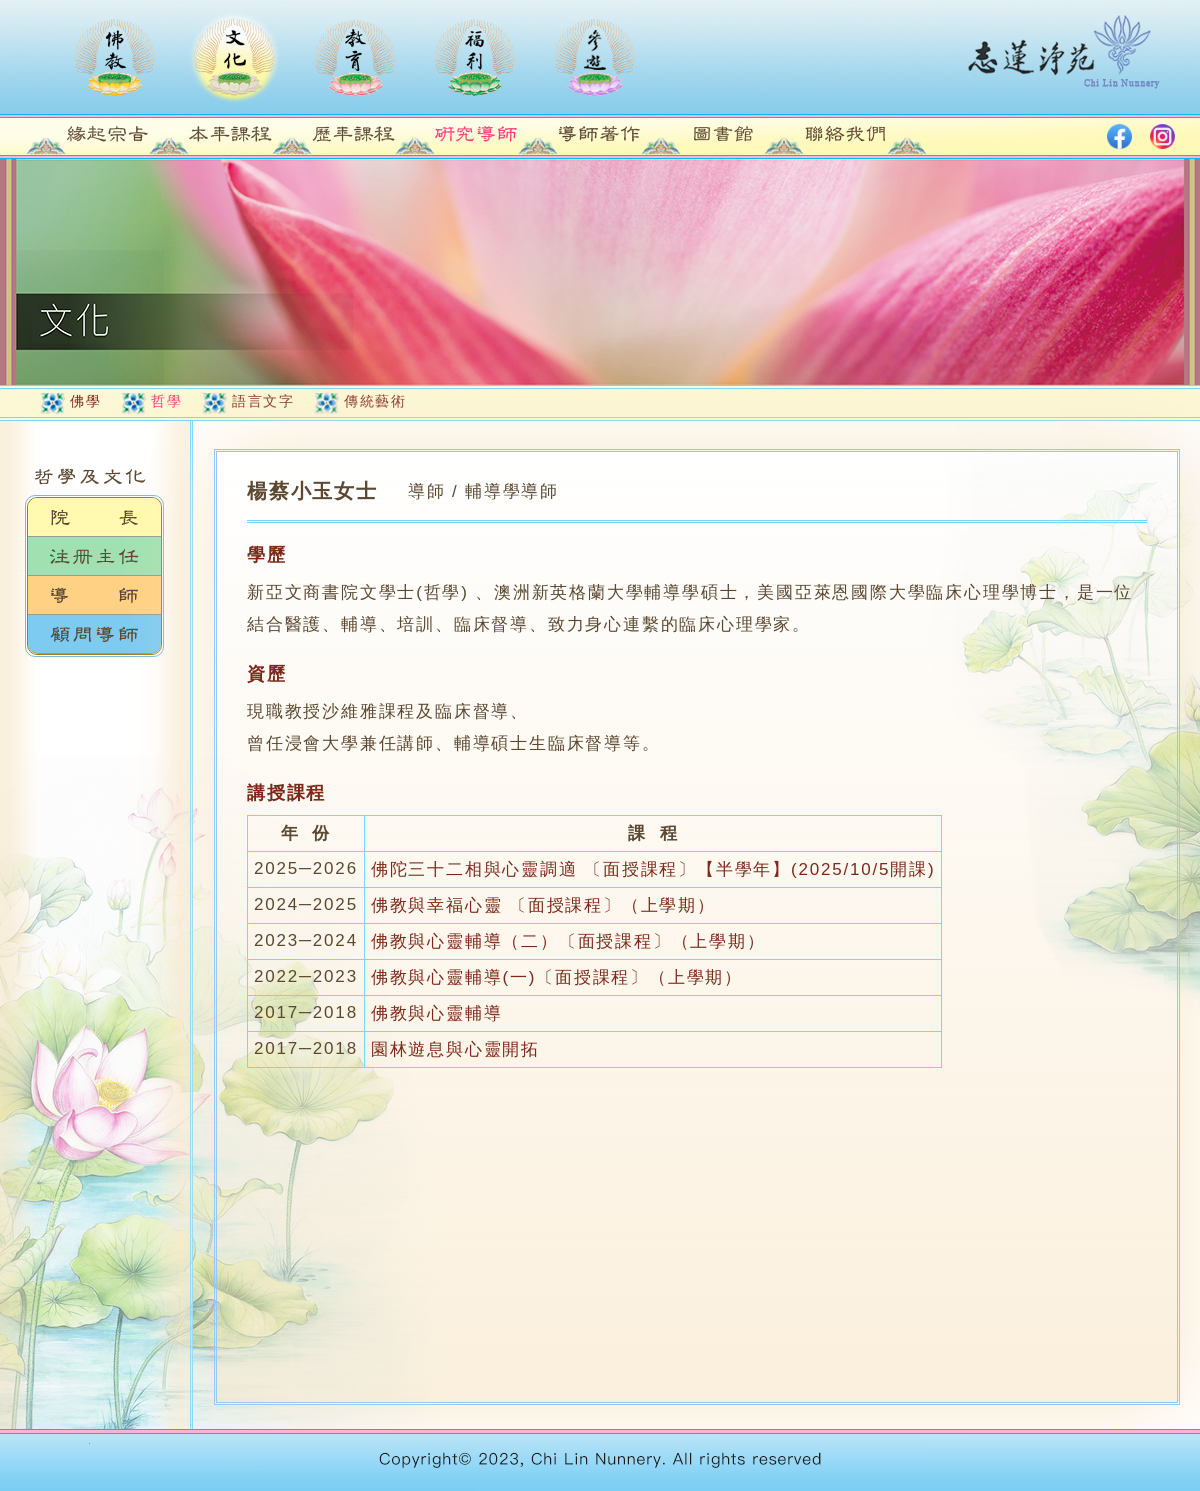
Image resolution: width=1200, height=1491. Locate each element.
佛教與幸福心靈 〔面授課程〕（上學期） (543, 905)
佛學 (85, 401)
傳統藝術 (375, 401)
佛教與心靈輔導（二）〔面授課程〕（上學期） (568, 941)
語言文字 (263, 401)
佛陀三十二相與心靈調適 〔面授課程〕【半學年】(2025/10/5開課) (653, 869)
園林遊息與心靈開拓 (455, 1049)
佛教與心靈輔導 (437, 1013)
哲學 (166, 401)
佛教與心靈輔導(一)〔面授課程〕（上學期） (557, 977)
